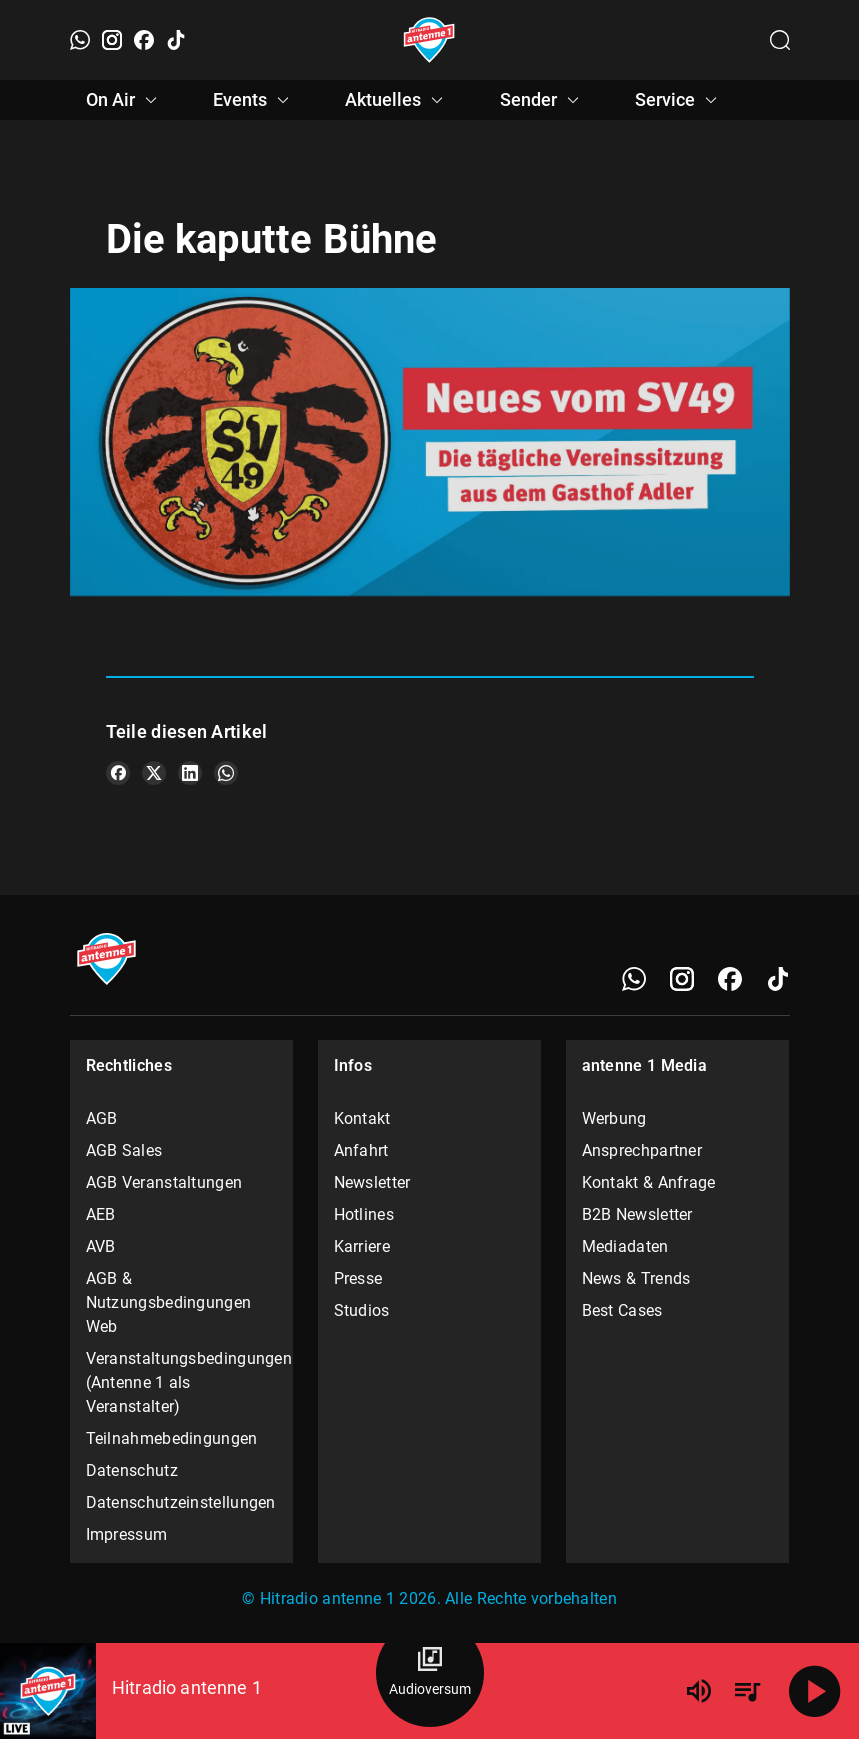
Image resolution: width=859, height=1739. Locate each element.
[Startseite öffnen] (429, 40)
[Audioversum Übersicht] (430, 1673)
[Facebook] (144, 40)
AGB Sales (124, 1150)
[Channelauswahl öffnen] (780, 40)
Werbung (614, 1118)
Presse (358, 1278)
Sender (542, 100)
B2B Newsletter (637, 1214)
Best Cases (622, 1310)
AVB (101, 1246)
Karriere (362, 1246)
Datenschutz (132, 1470)
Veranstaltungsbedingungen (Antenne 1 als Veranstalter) (182, 1382)
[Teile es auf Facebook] (118, 773)
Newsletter (372, 1182)
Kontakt (362, 1118)
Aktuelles (397, 100)
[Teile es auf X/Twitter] (154, 773)
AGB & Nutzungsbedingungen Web (169, 1302)
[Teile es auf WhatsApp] (226, 773)
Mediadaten (625, 1246)
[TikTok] (176, 40)
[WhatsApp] (80, 40)
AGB (102, 1118)
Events (254, 100)
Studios (362, 1310)
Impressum (127, 1534)
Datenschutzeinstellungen (181, 1502)
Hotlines (364, 1214)
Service (679, 100)
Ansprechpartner (642, 1150)
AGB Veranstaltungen (164, 1182)
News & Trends (636, 1278)
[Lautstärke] (699, 1691)
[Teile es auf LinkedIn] (190, 773)
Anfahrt (361, 1150)
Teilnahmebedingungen (172, 1438)
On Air (124, 100)
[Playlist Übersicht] (747, 1691)
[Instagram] (112, 40)
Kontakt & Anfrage (649, 1182)
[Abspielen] (815, 1691)
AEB (101, 1214)
